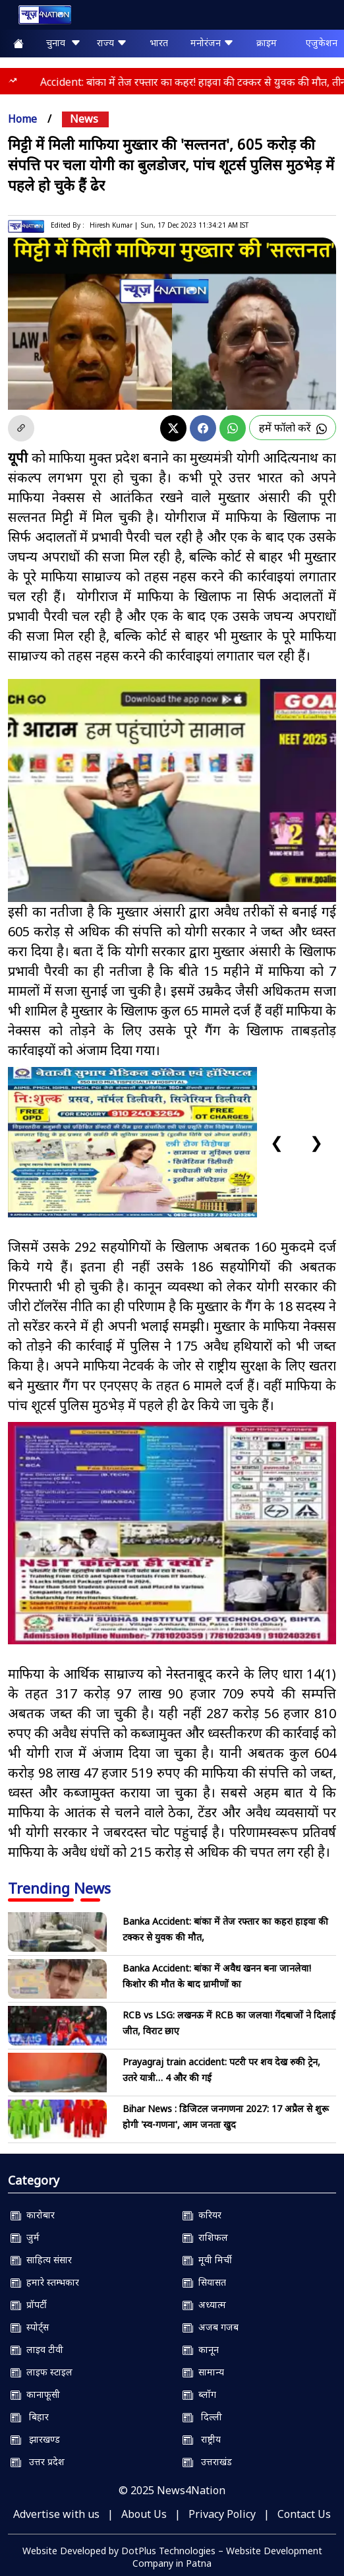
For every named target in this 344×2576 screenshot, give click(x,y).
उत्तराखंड (207, 2461)
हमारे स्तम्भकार (45, 2282)
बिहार (30, 2416)
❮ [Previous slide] (276, 1142)
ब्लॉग (199, 2394)
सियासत (204, 2282)
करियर (202, 2214)
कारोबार (33, 2214)
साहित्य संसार (41, 2259)
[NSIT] (172, 1533)
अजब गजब (211, 2327)
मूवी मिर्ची (207, 2259)
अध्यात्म (204, 2304)
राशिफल (205, 2237)
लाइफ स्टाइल (41, 2372)
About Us (144, 2514)
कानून (201, 2349)
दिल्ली (202, 2416)
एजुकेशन (321, 42)
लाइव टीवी (37, 2349)
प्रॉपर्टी (29, 2304)
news (84, 119)
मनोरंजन (212, 42)
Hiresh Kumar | (114, 225)
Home (22, 119)
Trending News (59, 1888)
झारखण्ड (35, 2439)
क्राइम (266, 42)
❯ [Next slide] (316, 1142)
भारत (159, 42)
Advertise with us (56, 2514)
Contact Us (304, 2514)
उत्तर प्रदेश (38, 2461)
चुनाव (63, 42)
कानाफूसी (35, 2394)
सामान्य (203, 2372)
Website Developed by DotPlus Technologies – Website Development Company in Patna (172, 2556)
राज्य (112, 42)
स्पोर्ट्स (30, 2327)
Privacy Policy (222, 2514)
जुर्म (25, 2237)
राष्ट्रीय (202, 2439)
